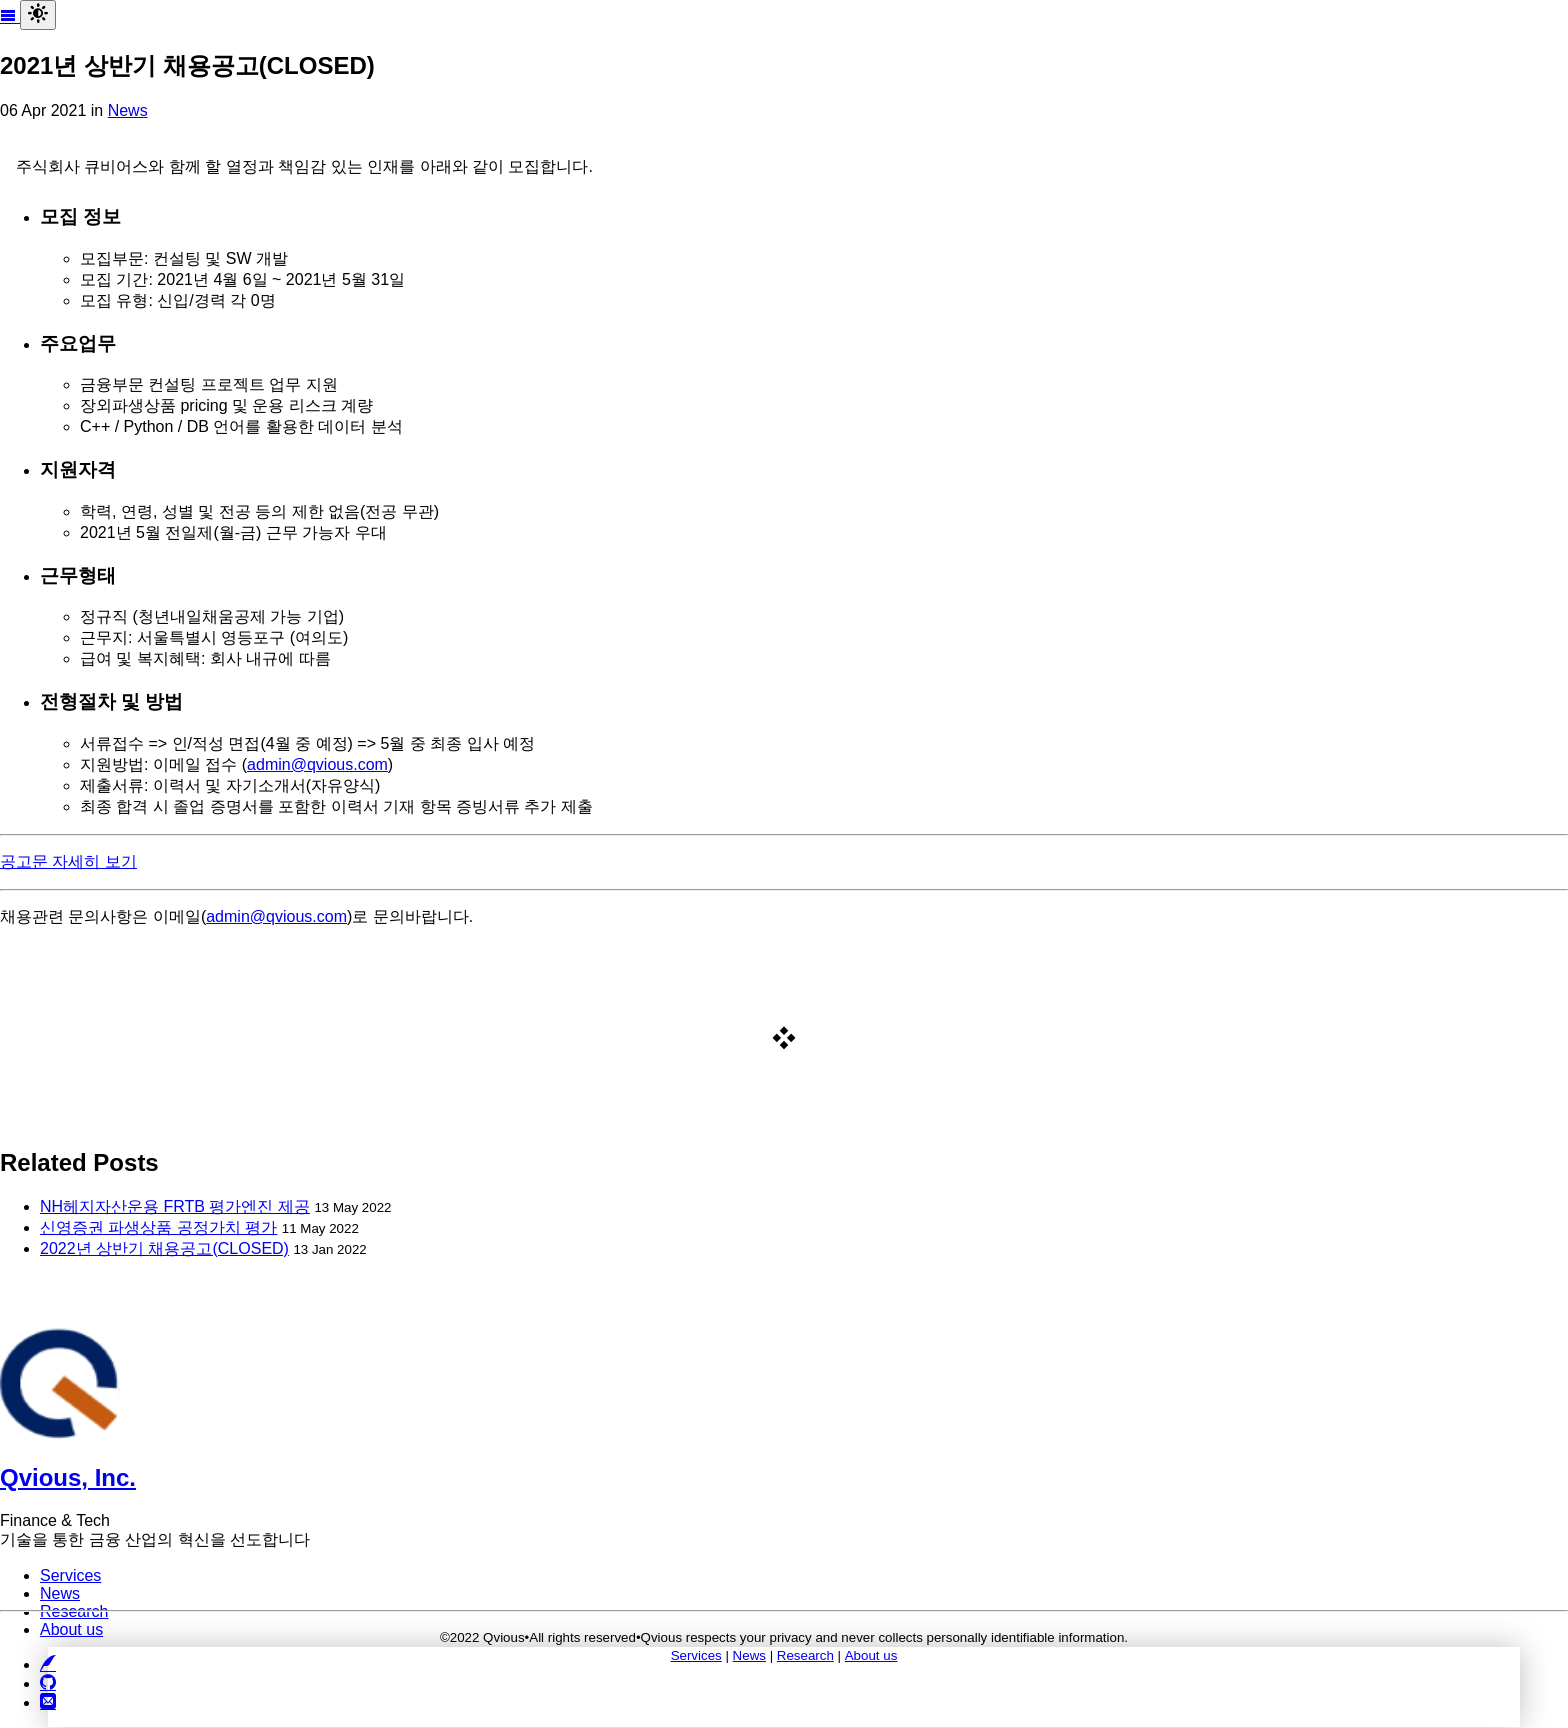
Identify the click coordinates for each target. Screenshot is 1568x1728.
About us (871, 1655)
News (128, 110)
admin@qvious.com (317, 764)
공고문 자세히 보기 (68, 861)
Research (805, 1655)
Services (696, 1655)
